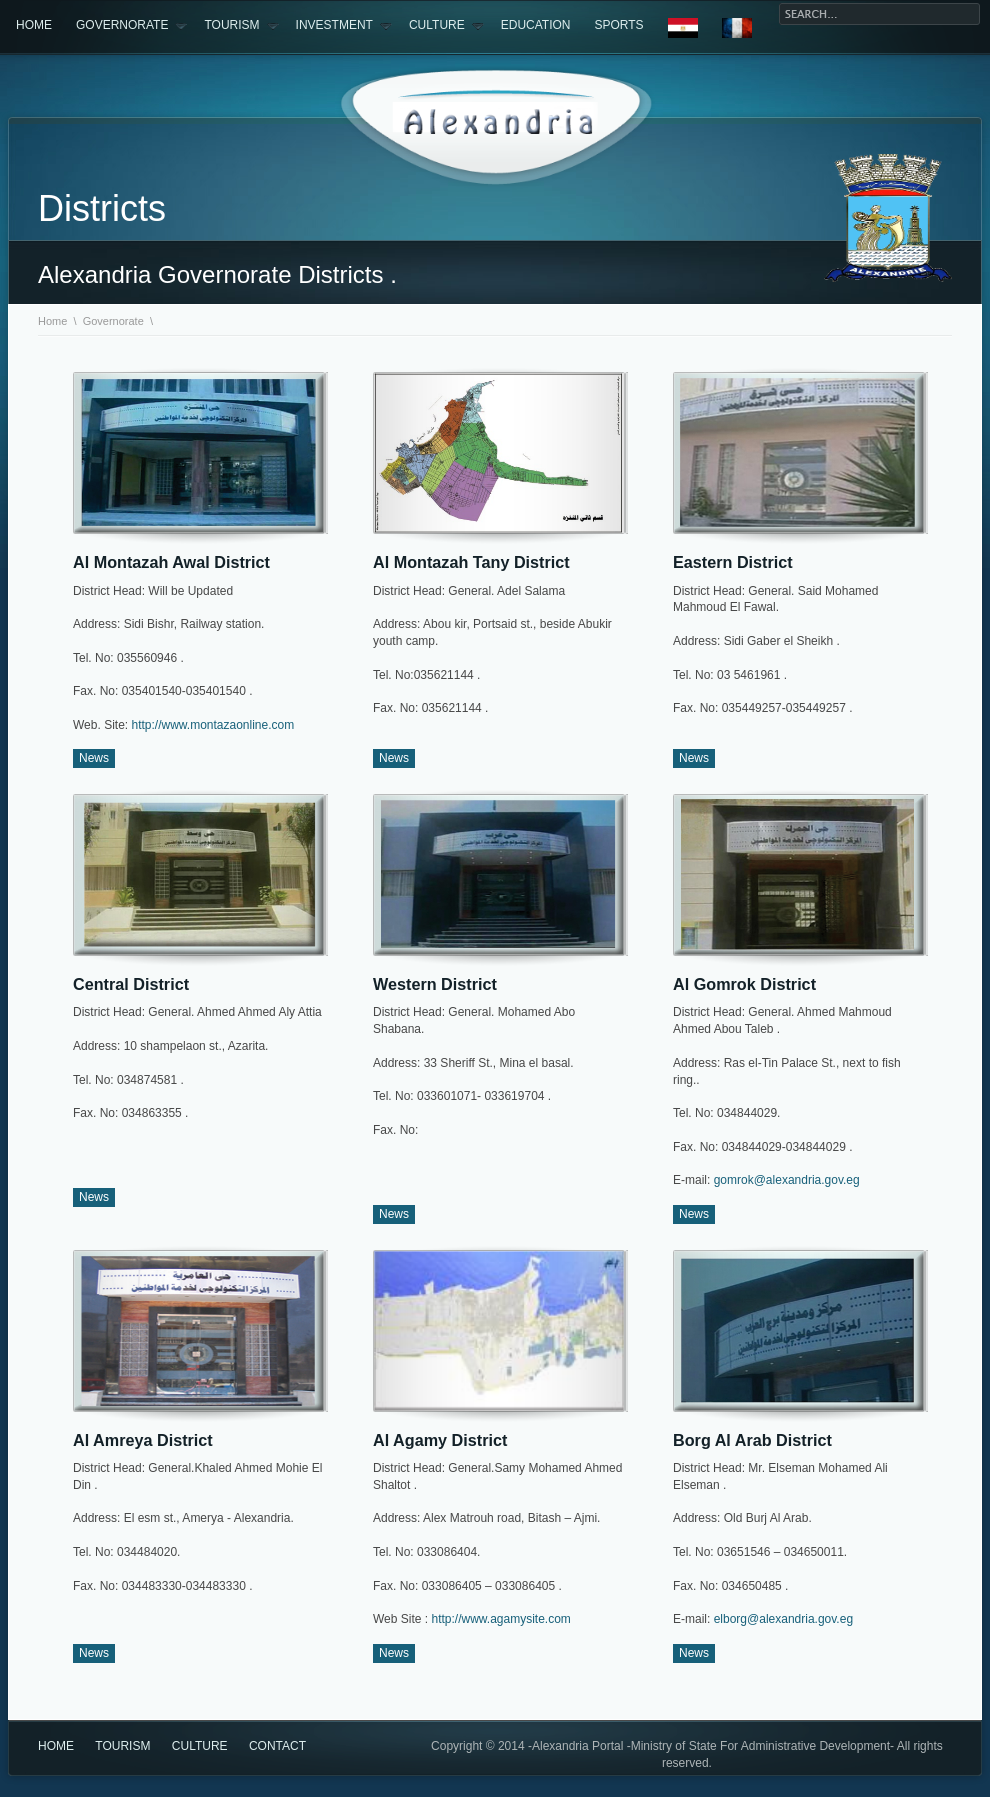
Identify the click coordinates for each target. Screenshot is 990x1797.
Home (34, 25)
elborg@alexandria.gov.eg (783, 1619)
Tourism (241, 26)
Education (536, 25)
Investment (344, 26)
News (94, 758)
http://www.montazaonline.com (211, 725)
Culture (446, 26)
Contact (277, 1746)
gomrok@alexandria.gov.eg (787, 1180)
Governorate (131, 26)
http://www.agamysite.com (499, 1619)
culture (200, 1746)
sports (619, 25)
